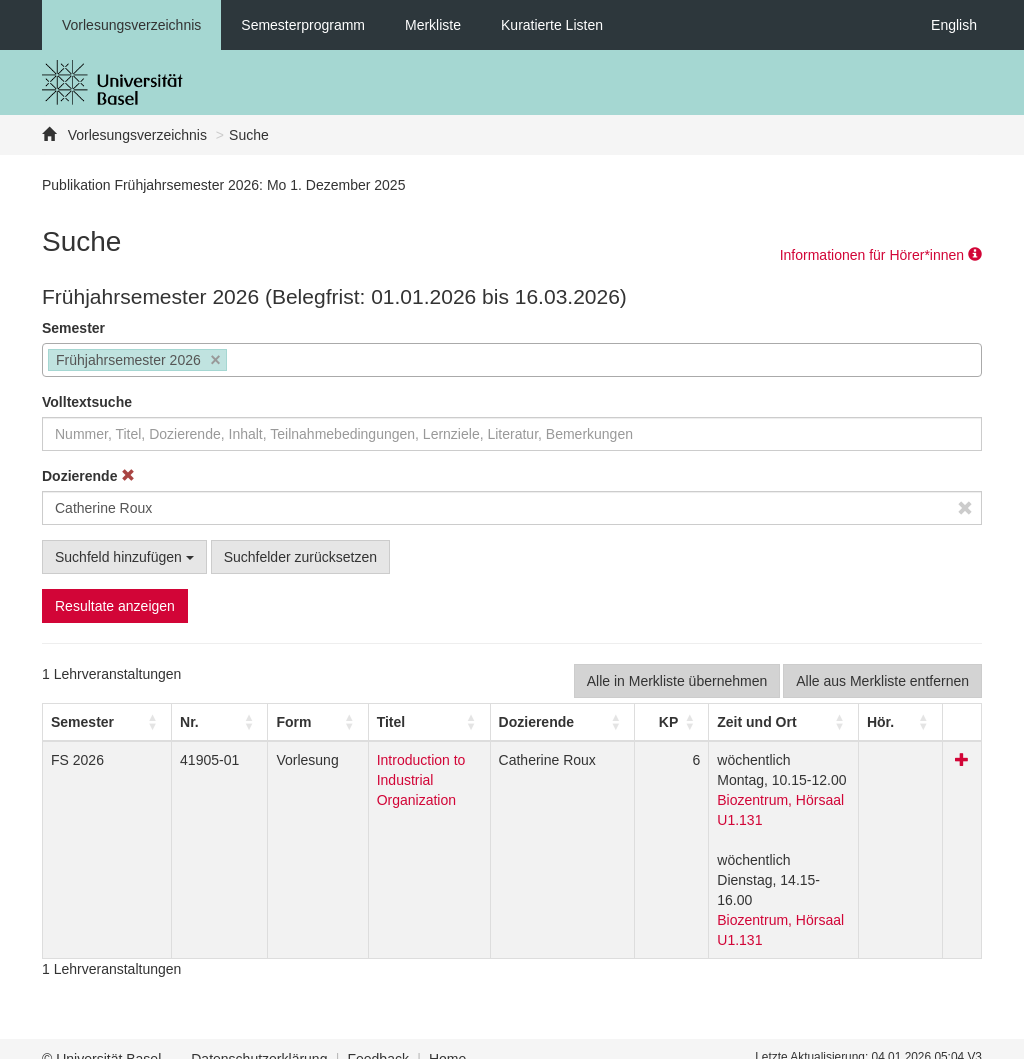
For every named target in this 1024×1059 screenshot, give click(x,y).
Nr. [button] (162, 722)
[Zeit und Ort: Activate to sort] (790, 722)
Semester (73, 328)
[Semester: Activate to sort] (94, 722)
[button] (82, 722)
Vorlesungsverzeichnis (131, 25)
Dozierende (88, 476)
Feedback (377, 1039)
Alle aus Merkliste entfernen (882, 681)
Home (447, 1039)
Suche (249, 135)
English (954, 25)
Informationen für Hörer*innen (881, 255)
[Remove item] (215, 360)
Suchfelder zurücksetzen (300, 557)
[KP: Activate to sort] (667, 722)
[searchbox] (237, 362)
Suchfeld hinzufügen (124, 557)
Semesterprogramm (303, 25)
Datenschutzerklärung (259, 1039)
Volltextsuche (87, 402)
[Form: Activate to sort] (260, 722)
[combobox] (512, 360)
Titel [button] (323, 722)
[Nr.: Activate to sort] (183, 722)
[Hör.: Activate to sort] (917, 722)
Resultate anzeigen (115, 606)
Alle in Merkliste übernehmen (677, 681)
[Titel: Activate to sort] (398, 722)
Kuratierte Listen (552, 25)
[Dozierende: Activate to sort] (567, 722)
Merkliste (433, 25)
